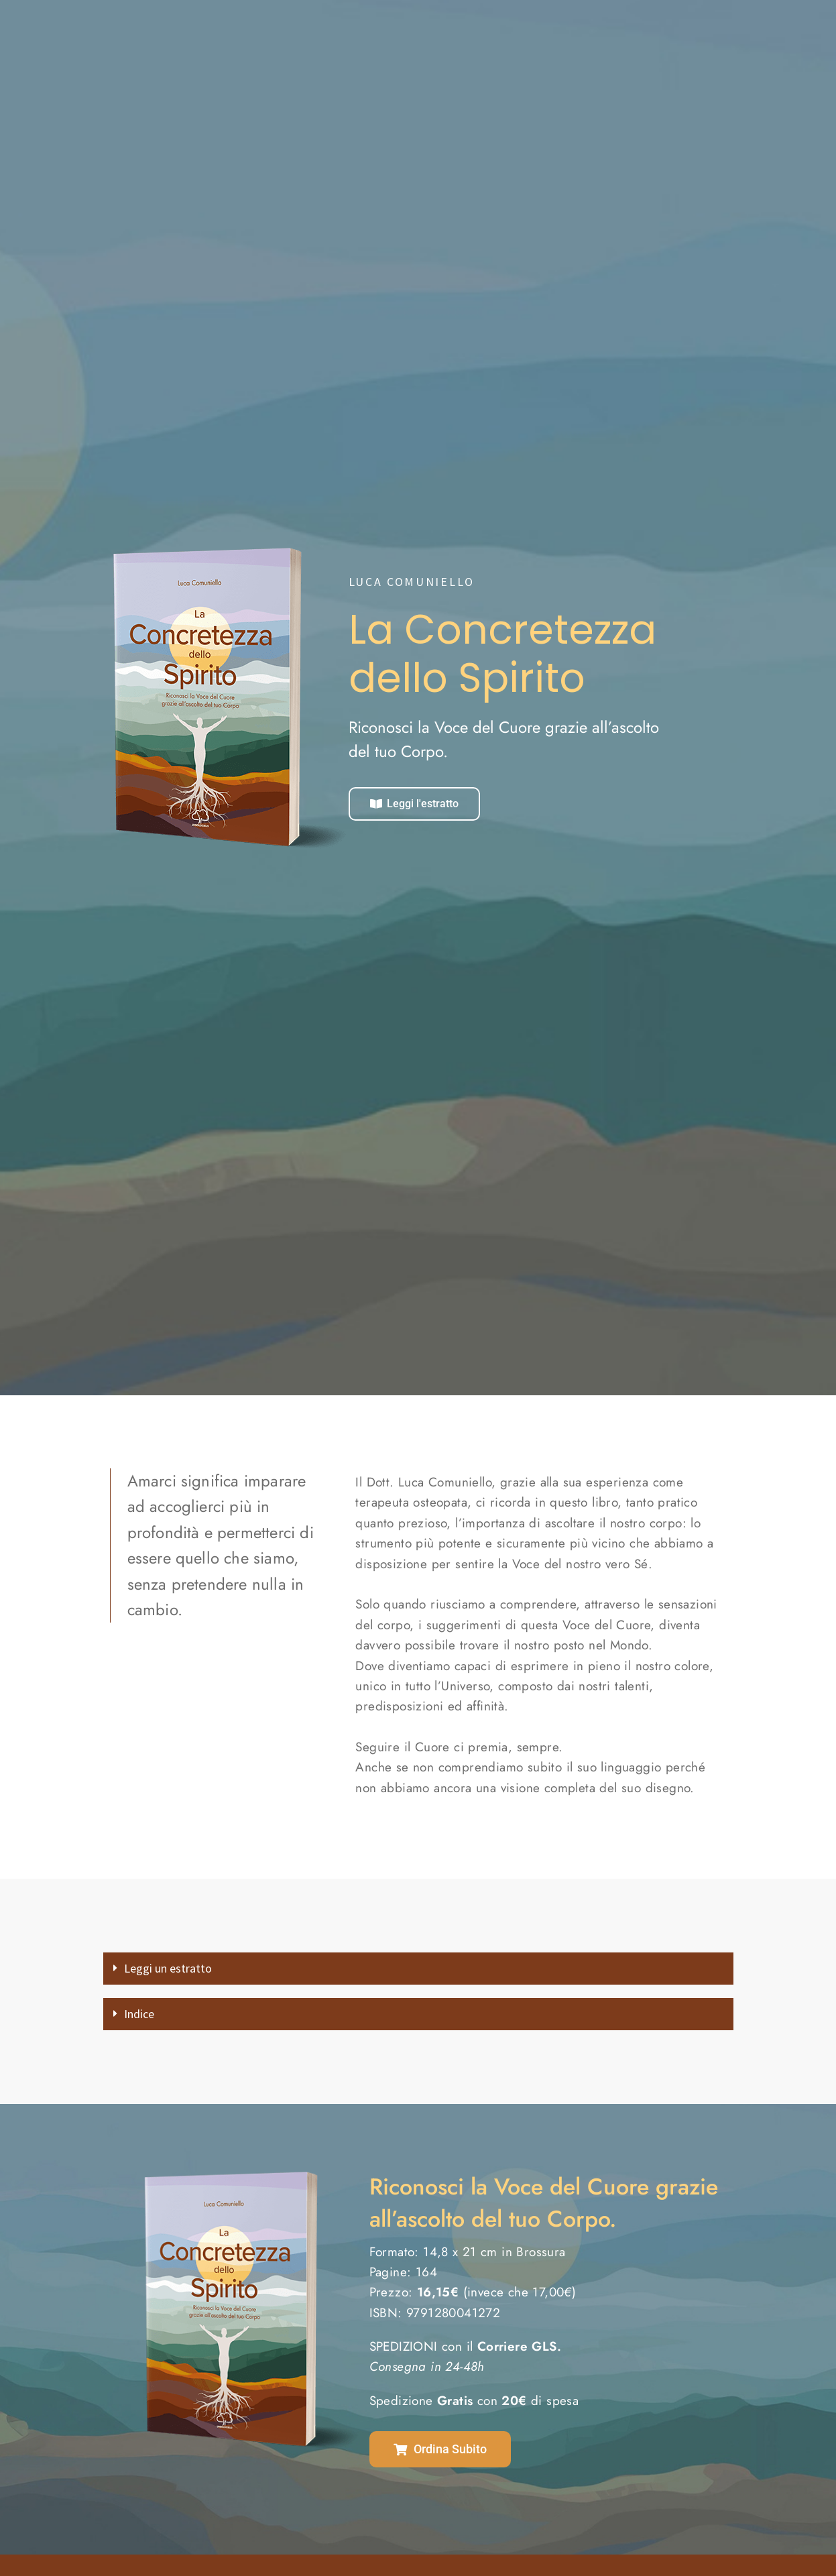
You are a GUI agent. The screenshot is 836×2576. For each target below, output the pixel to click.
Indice (144, 2019)
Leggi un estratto (182, 1970)
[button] (418, 1970)
